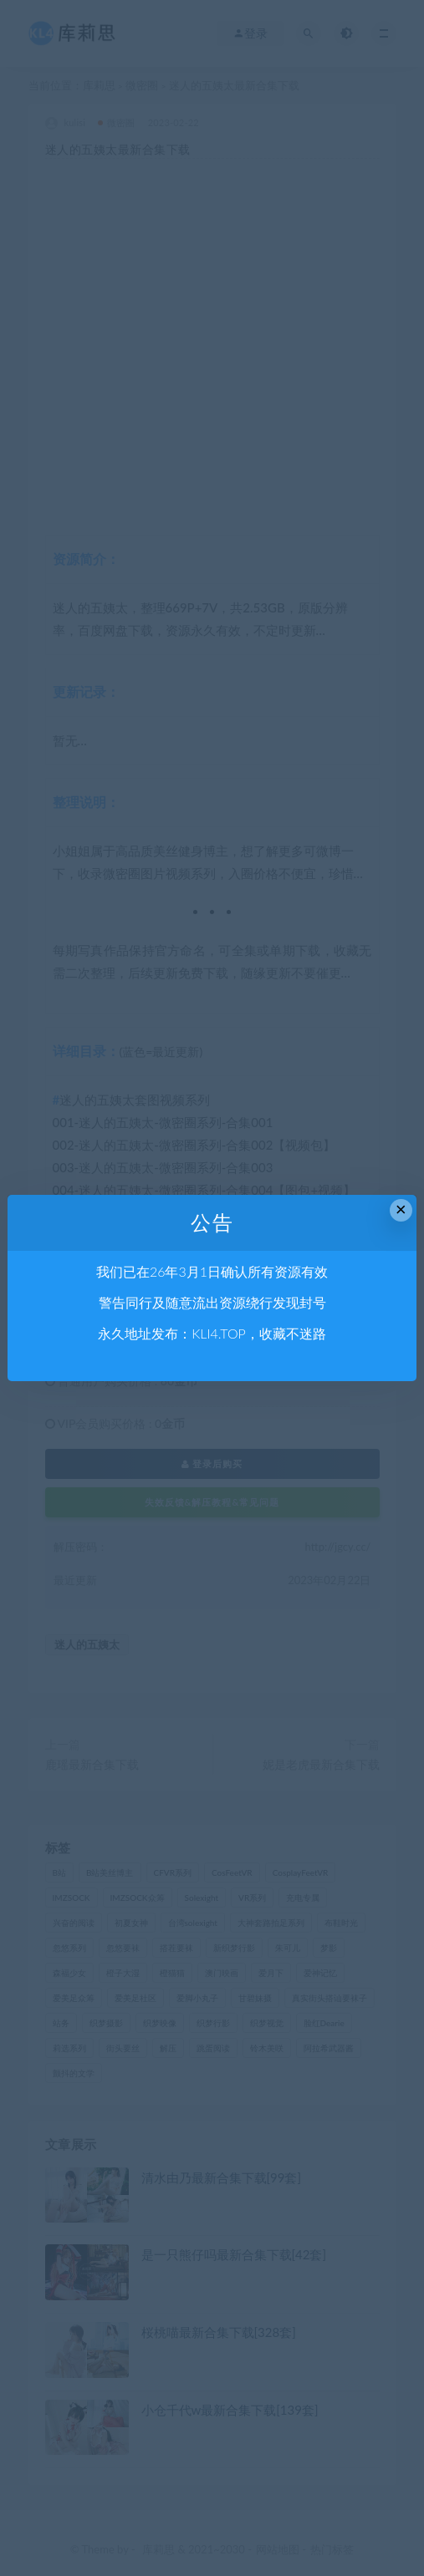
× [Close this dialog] (401, 1209)
